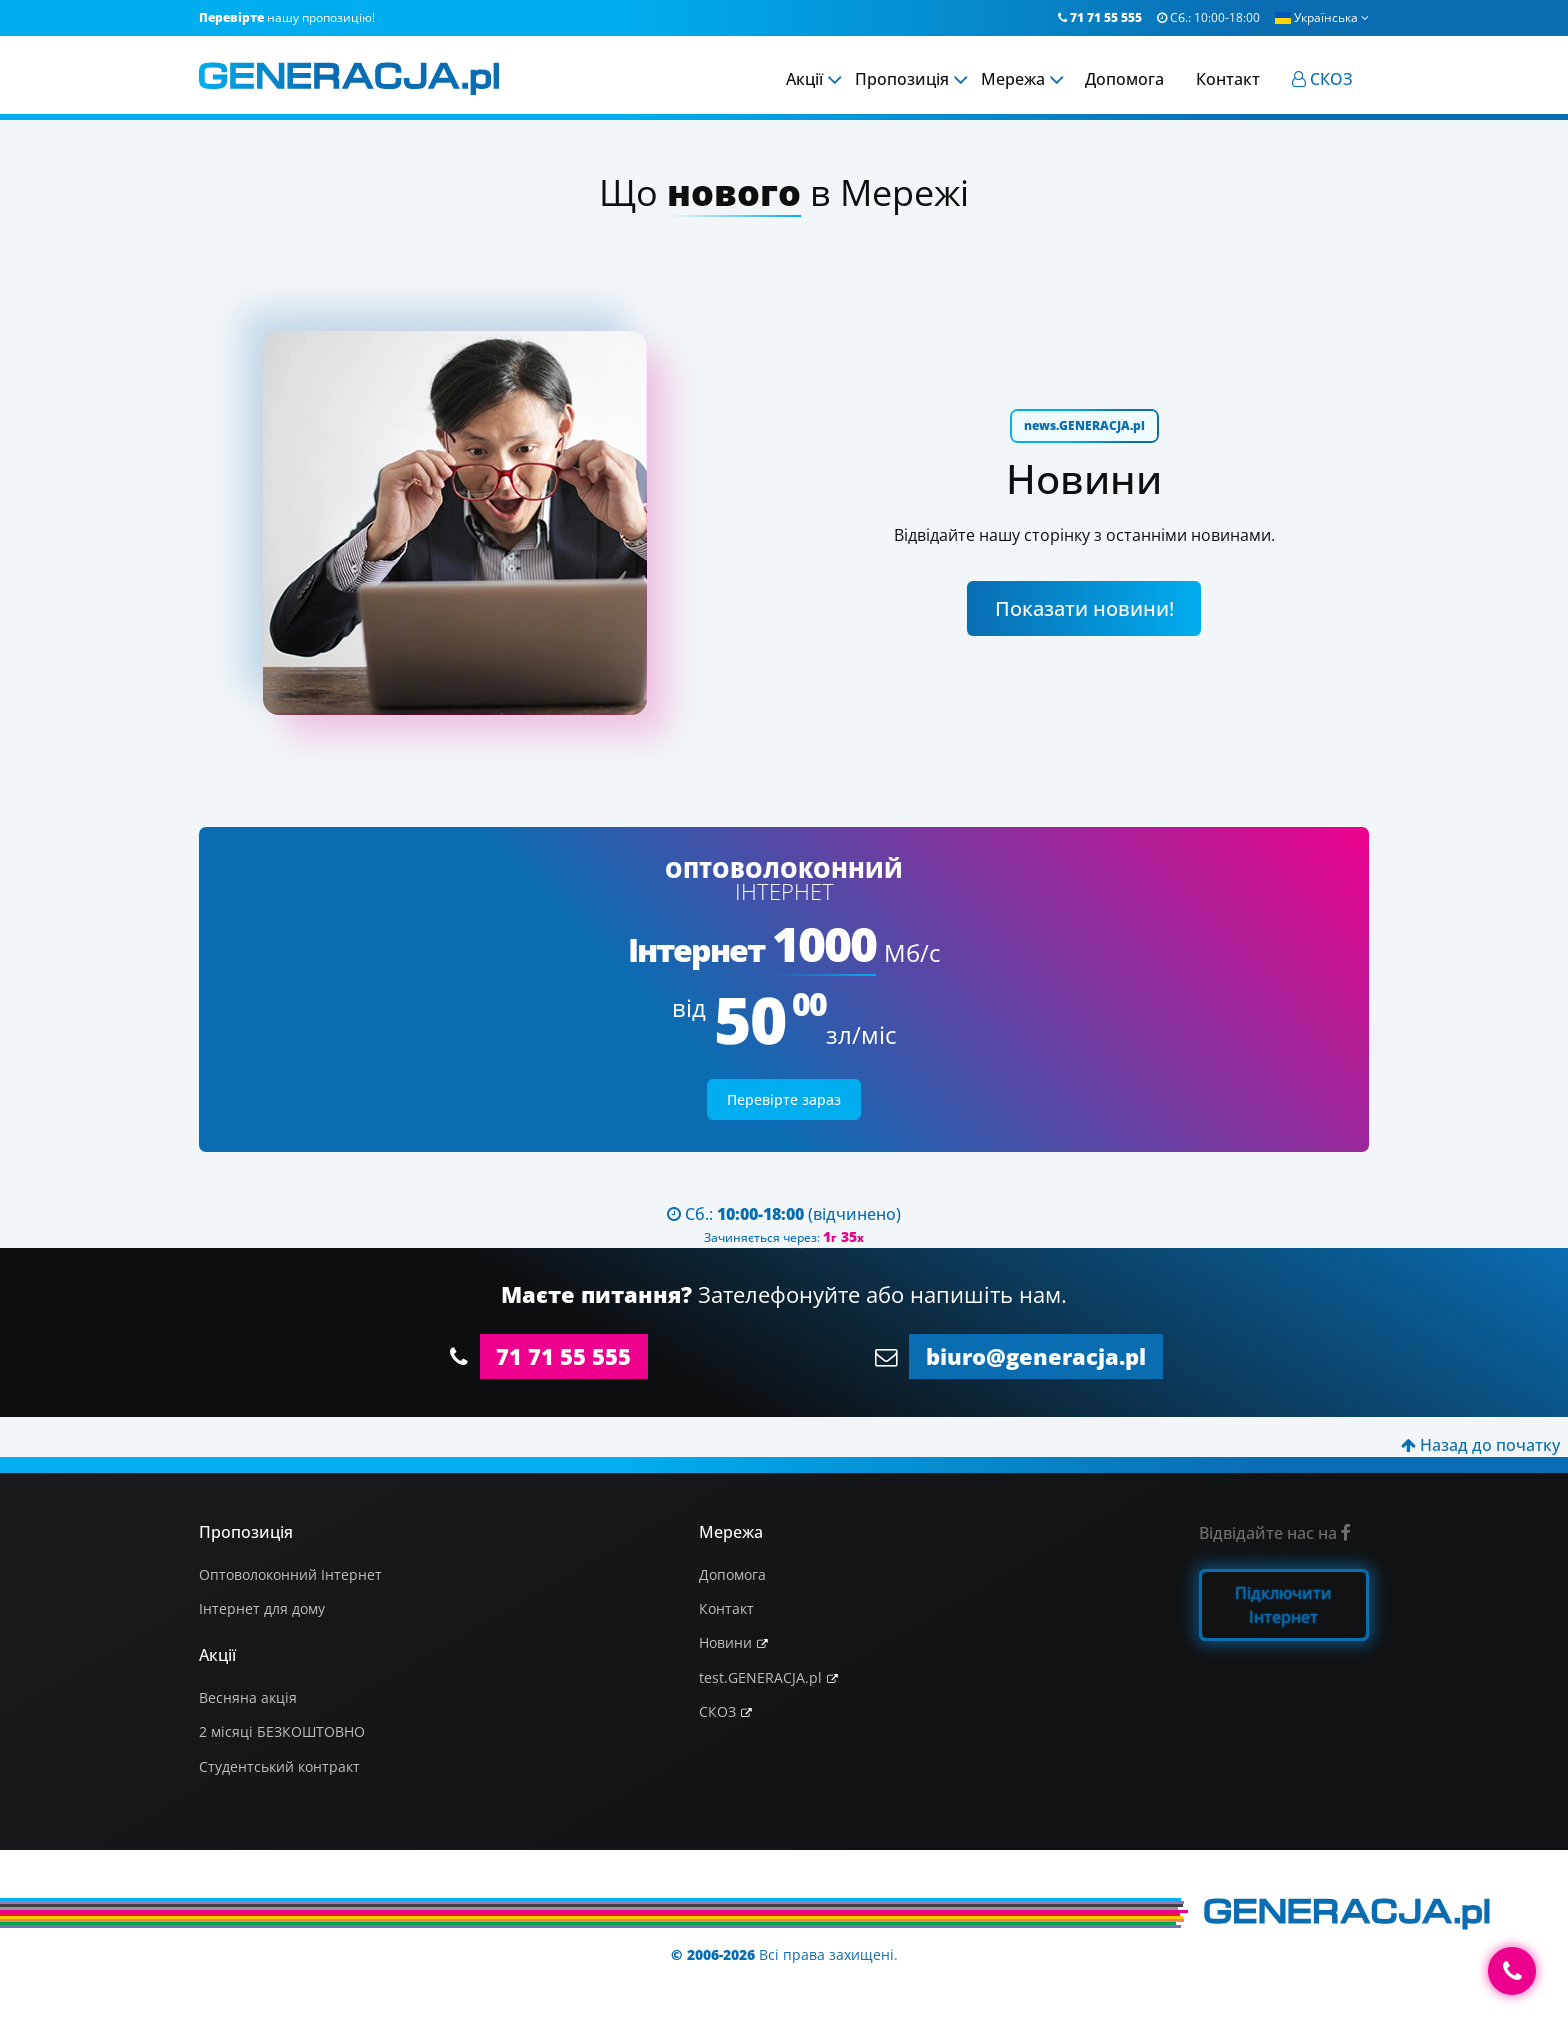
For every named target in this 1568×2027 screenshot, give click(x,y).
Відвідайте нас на (1275, 1533)
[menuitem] (1322, 79)
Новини (725, 1642)
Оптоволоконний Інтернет (290, 1574)
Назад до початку (1480, 1445)
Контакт (726, 1608)
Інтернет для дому (262, 1608)
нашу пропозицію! (287, 17)
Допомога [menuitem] (1124, 79)
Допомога (732, 1574)
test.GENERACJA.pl (760, 1677)
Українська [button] (1322, 17)
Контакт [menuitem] (1228, 79)
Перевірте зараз (784, 1099)
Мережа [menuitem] (1013, 79)
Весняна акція (248, 1697)
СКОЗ (717, 1711)
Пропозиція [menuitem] (902, 79)
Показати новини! (1084, 608)
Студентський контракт (279, 1766)
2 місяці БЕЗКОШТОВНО (282, 1731)
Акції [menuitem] (804, 79)
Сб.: (1208, 17)
